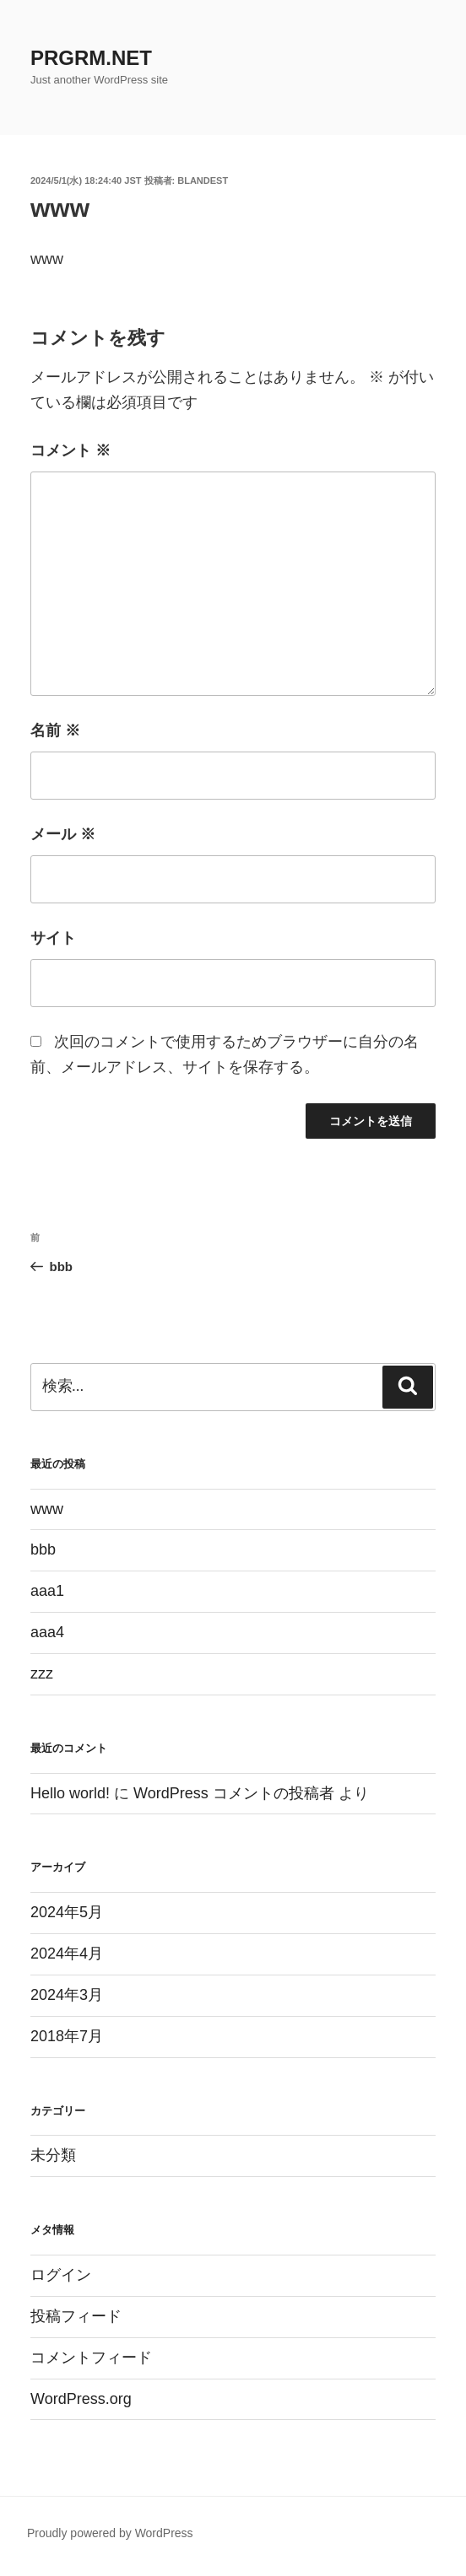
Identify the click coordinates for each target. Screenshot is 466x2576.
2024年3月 (66, 1994)
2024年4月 (66, 1953)
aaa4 (47, 1632)
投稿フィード (76, 2316)
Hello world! (70, 1793)
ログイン (60, 2274)
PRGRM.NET (91, 57)
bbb (43, 1549)
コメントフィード (91, 2357)
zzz (41, 1673)
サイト (53, 938)
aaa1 (47, 1590)
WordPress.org (81, 2398)
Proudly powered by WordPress (110, 2533)
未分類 (53, 2155)
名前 (55, 730)
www (46, 1509)
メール (62, 834)
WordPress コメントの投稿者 (233, 1793)
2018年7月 (66, 2036)
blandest (202, 180)
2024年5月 (66, 1912)
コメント (70, 450)
